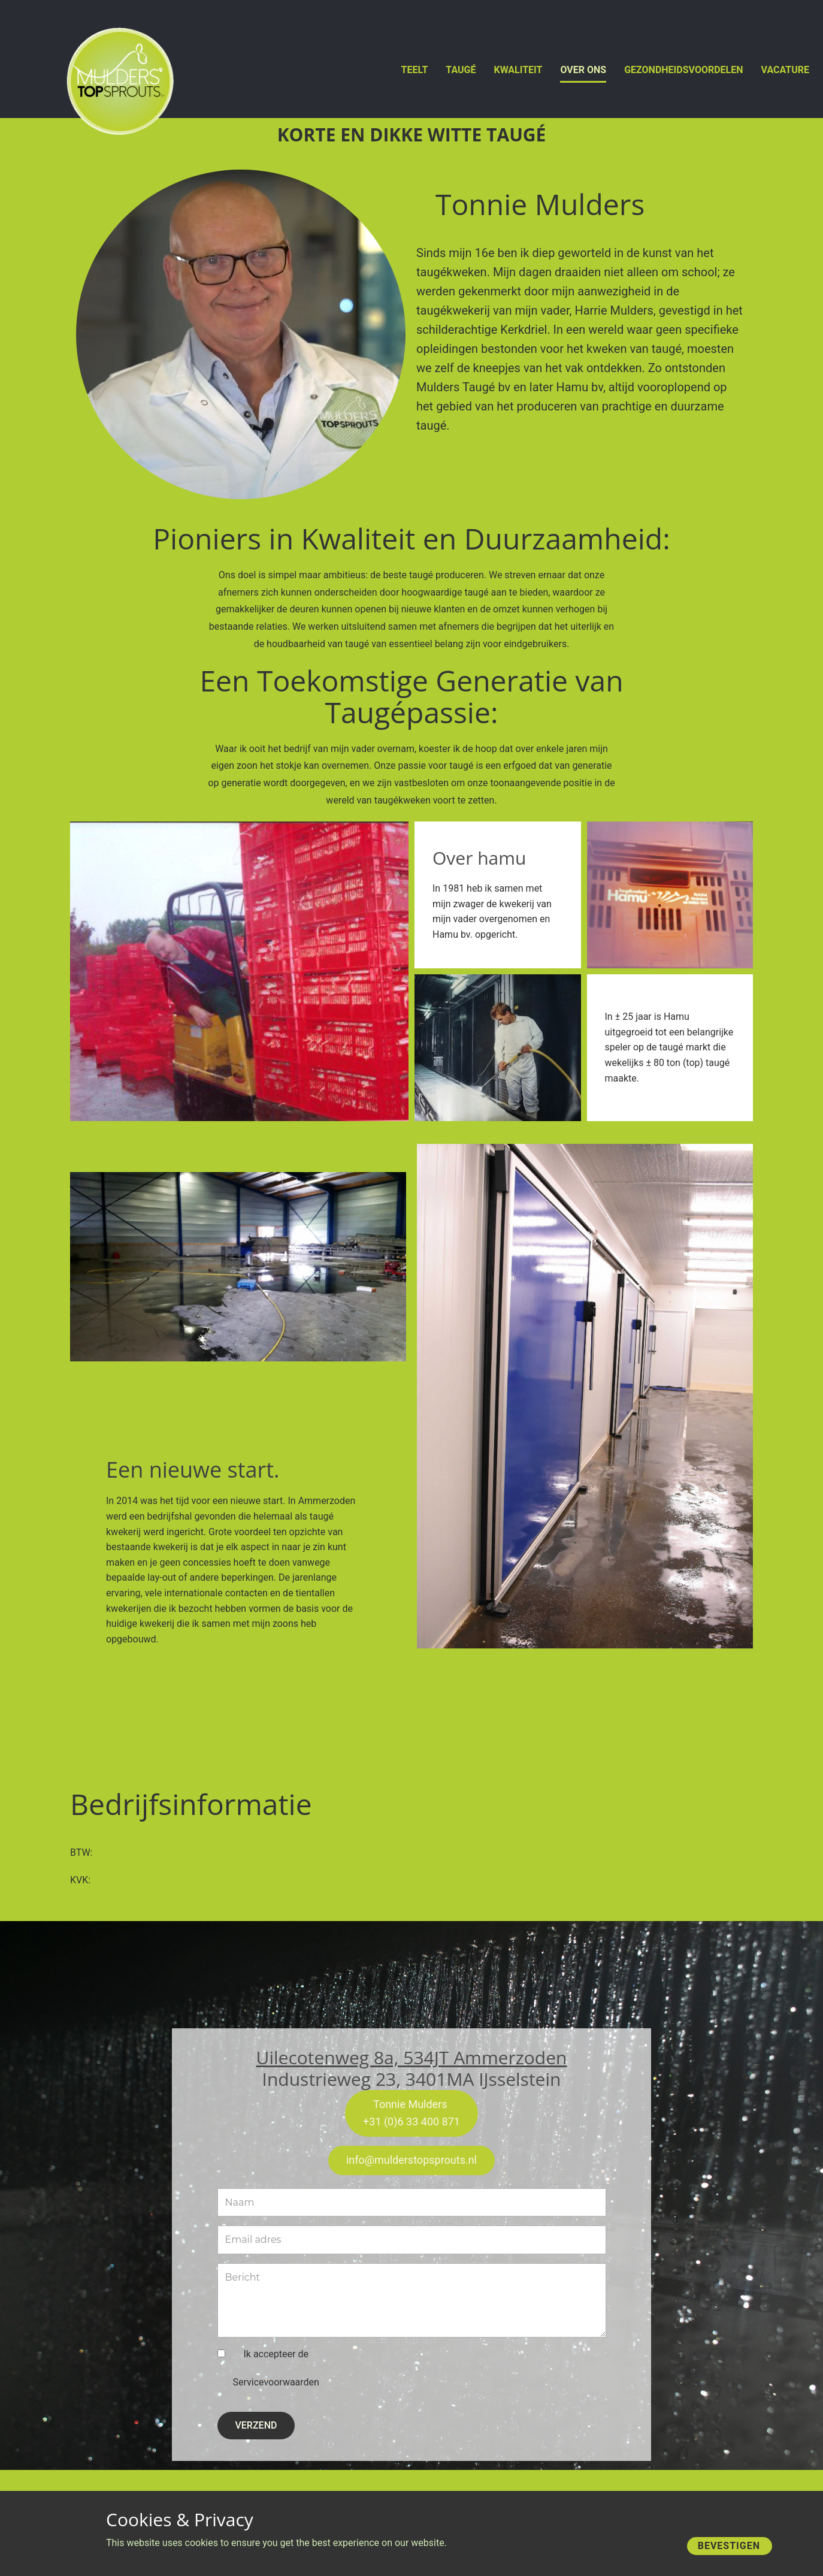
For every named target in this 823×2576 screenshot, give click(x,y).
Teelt (414, 70)
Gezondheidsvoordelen (683, 70)
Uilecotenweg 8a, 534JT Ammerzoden (411, 2057)
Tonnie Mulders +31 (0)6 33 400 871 (411, 2113)
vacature (785, 70)
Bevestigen (729, 2545)
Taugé (461, 70)
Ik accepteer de (276, 2369)
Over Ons (583, 70)
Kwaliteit (518, 70)
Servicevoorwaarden (276, 2382)
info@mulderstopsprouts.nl (411, 2160)
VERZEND (256, 2425)
